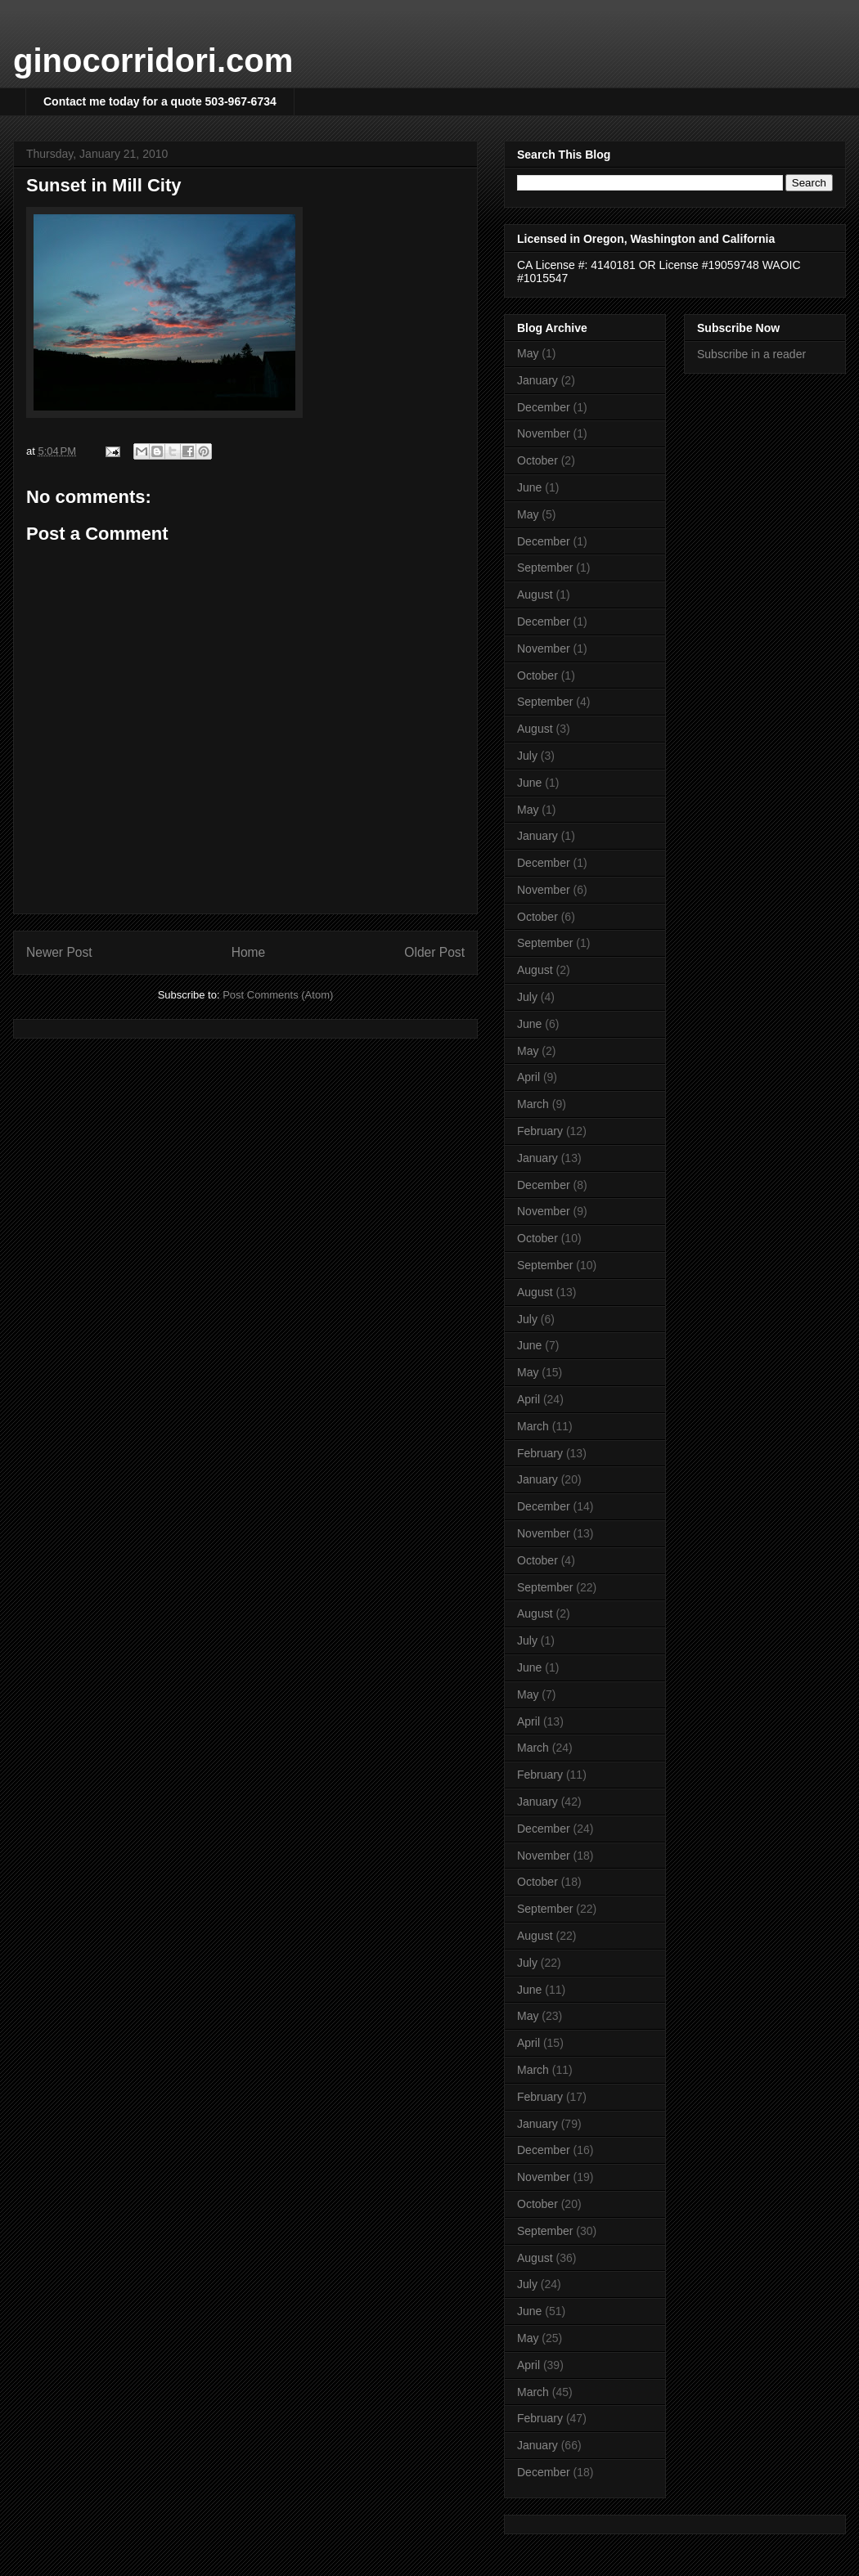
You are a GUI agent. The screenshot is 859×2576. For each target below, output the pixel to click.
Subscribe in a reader (751, 354)
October (537, 460)
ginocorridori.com (153, 61)
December (543, 407)
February (540, 1131)
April (528, 1077)
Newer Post (59, 952)
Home (249, 952)
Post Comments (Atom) (278, 995)
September (545, 567)
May (527, 353)
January (537, 380)
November (543, 433)
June (529, 487)
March (533, 1104)
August (535, 594)
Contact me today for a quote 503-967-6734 (160, 101)
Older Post (434, 952)
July (527, 755)
